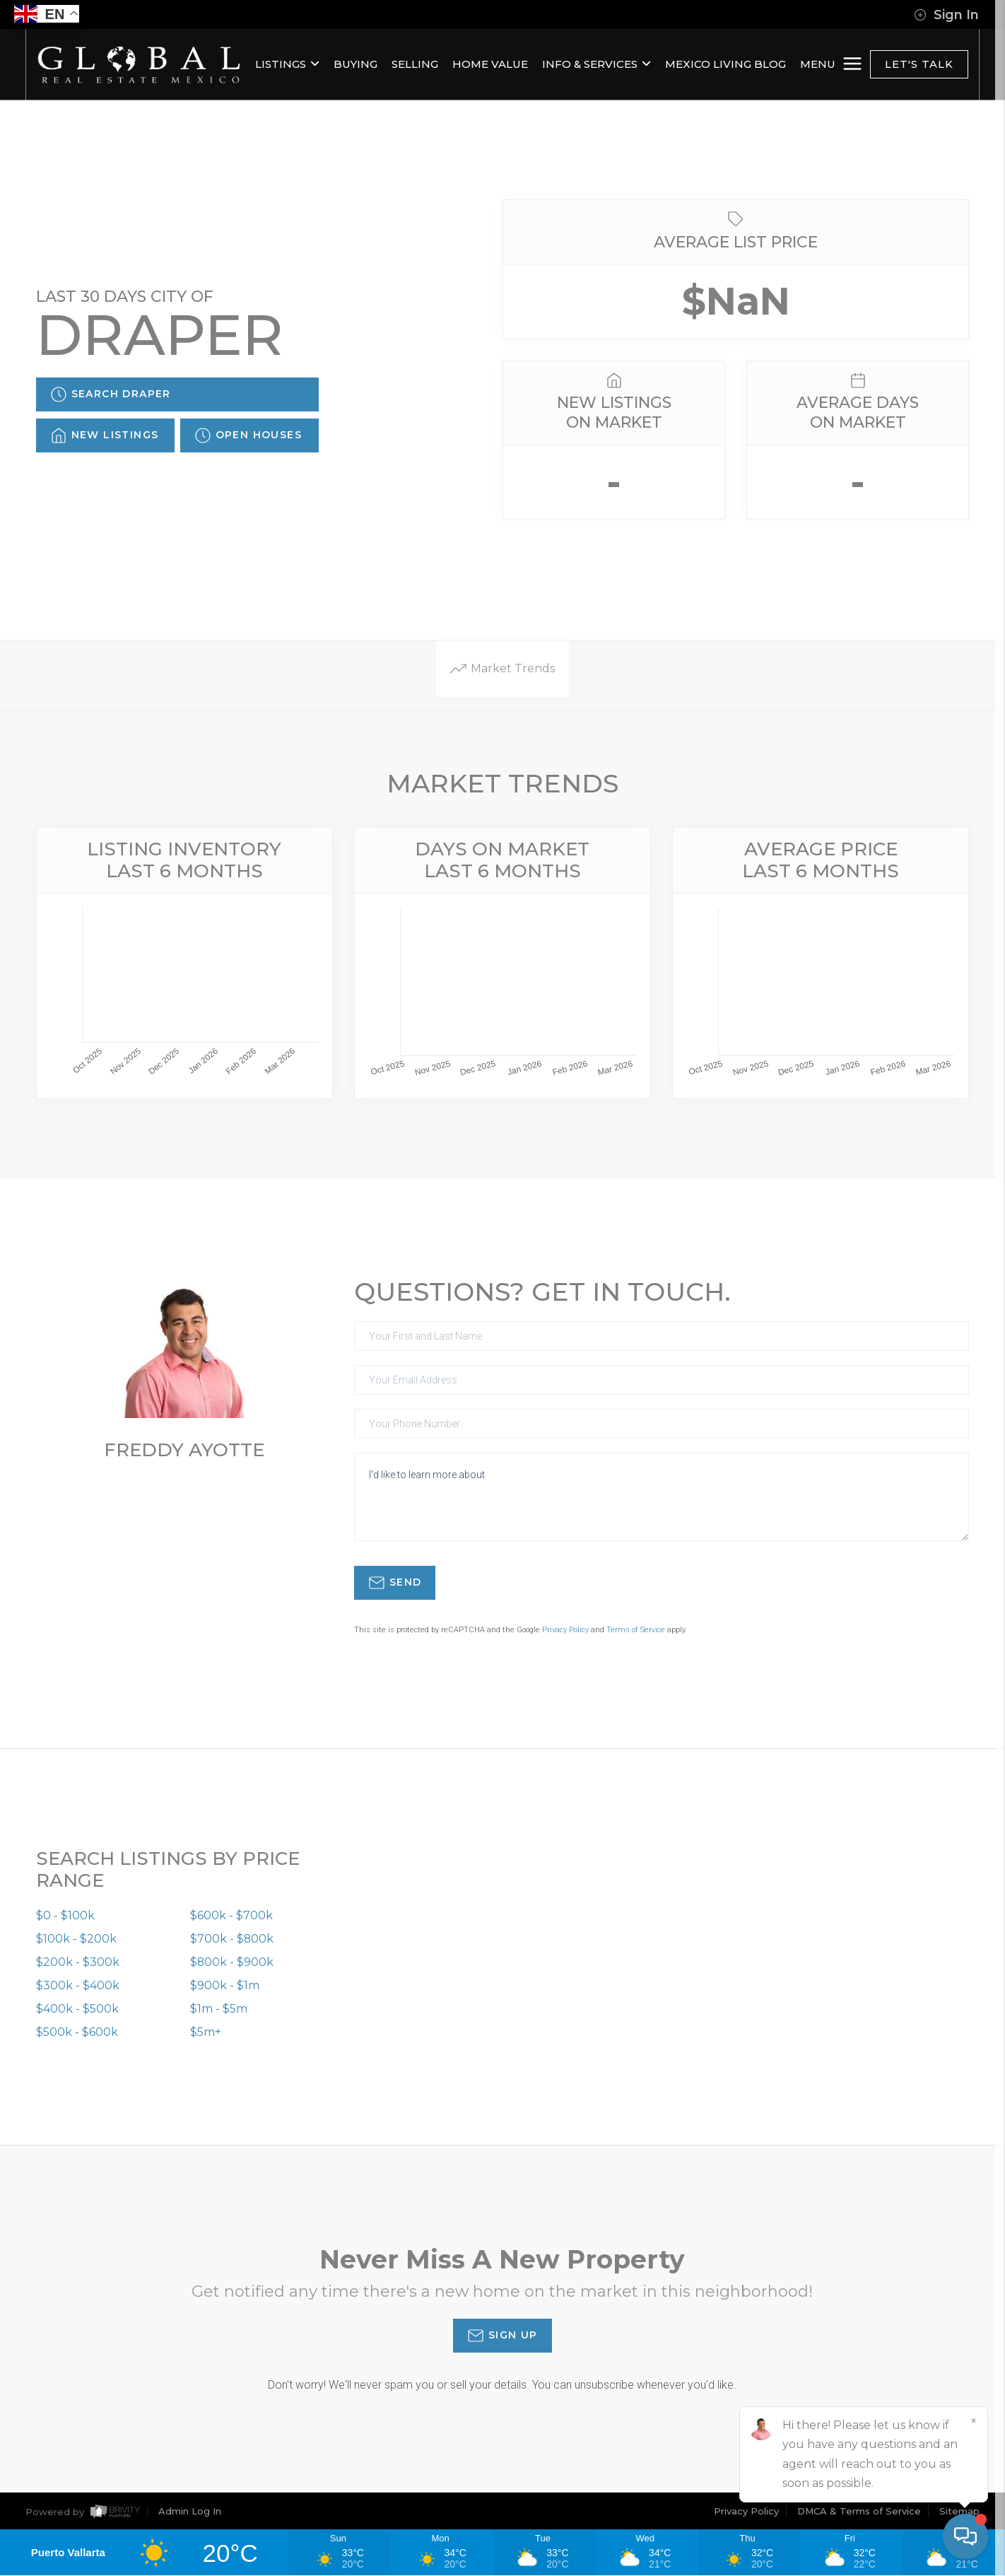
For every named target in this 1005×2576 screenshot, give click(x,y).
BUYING (355, 64)
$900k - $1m (224, 1986)
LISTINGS (287, 64)
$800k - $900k (232, 1962)
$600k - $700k (231, 1916)
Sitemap (959, 2511)
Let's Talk (919, 64)
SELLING (415, 64)
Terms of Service (635, 1629)
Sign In (946, 15)
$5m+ (205, 2032)
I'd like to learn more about (662, 1497)
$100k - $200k (76, 1939)
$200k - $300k (77, 1962)
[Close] (973, 2421)
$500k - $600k (77, 2032)
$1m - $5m (218, 2009)
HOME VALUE (490, 64)
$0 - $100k (65, 1916)
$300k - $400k (77, 1986)
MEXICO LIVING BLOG (725, 64)
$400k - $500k (77, 2009)
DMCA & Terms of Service (859, 2511)
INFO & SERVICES (596, 64)
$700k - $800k (232, 1939)
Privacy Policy (565, 1629)
